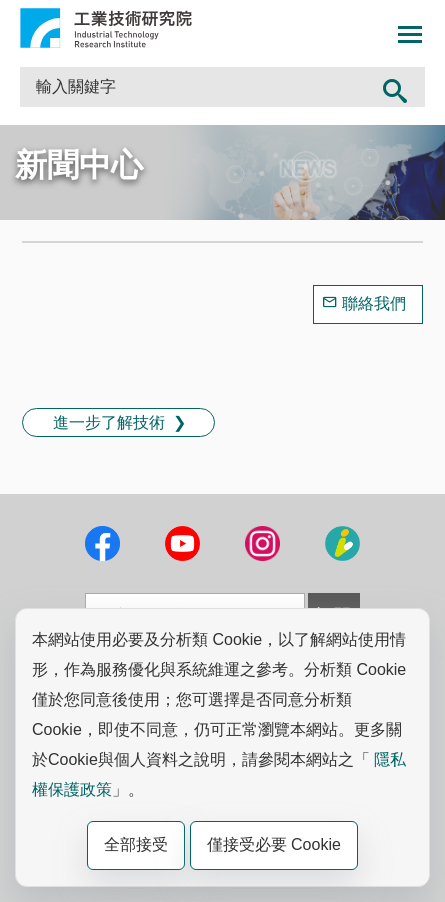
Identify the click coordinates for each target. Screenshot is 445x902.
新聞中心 (79, 165)
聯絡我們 (374, 303)
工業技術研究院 (106, 28)
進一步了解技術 (109, 422)
